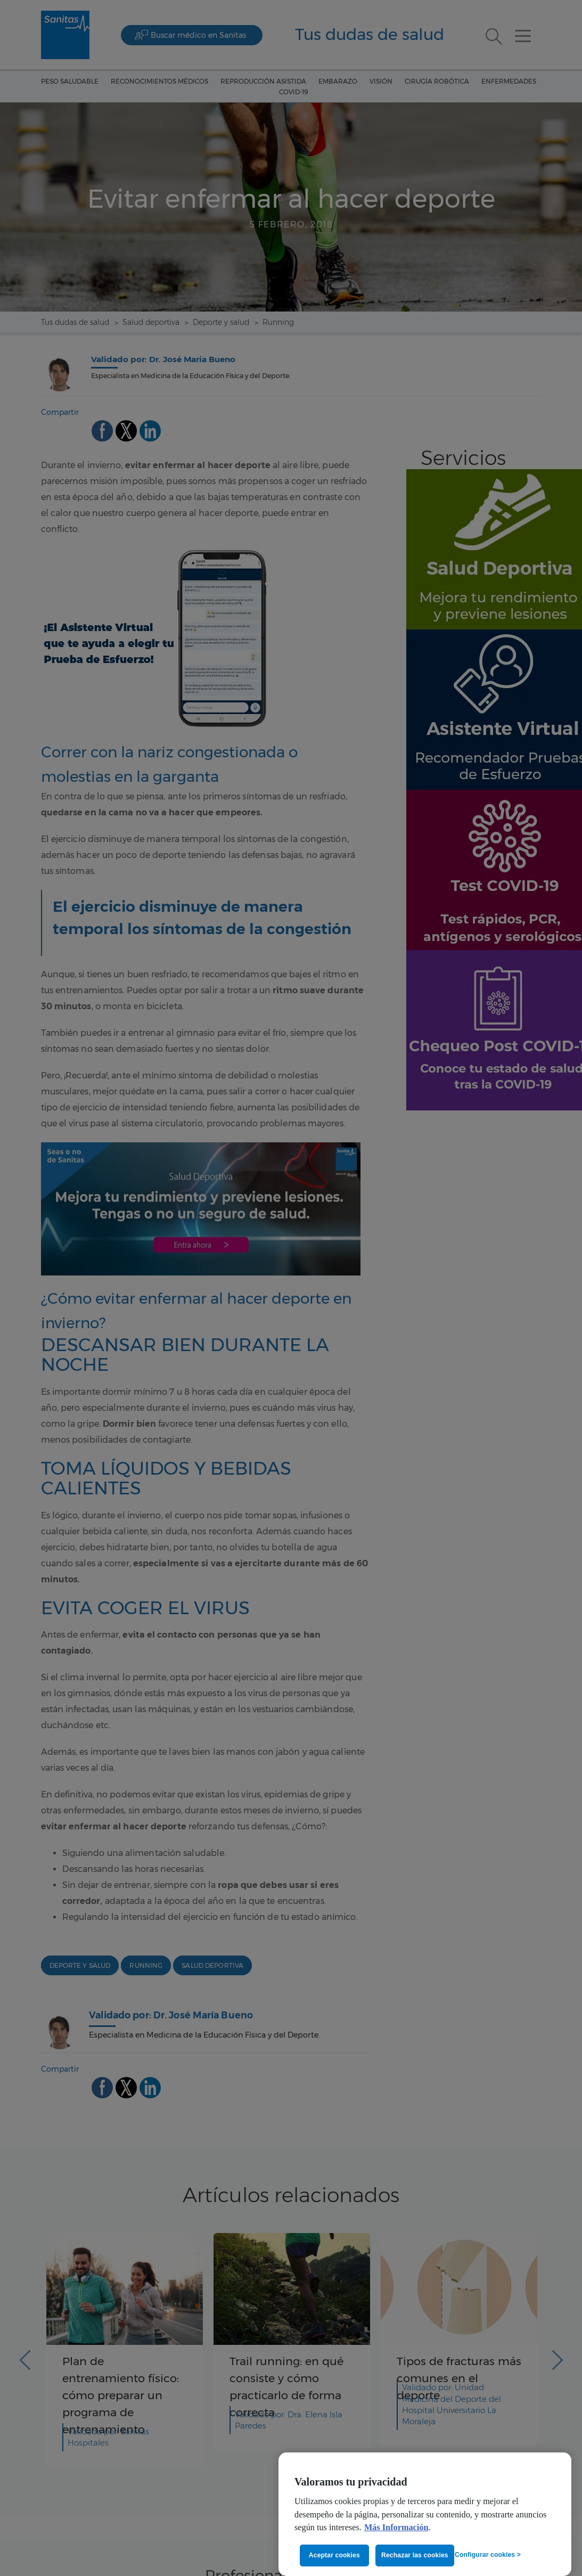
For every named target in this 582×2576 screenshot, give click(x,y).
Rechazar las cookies (414, 2555)
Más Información (396, 2527)
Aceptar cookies (334, 2555)
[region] (424, 2514)
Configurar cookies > (488, 2554)
